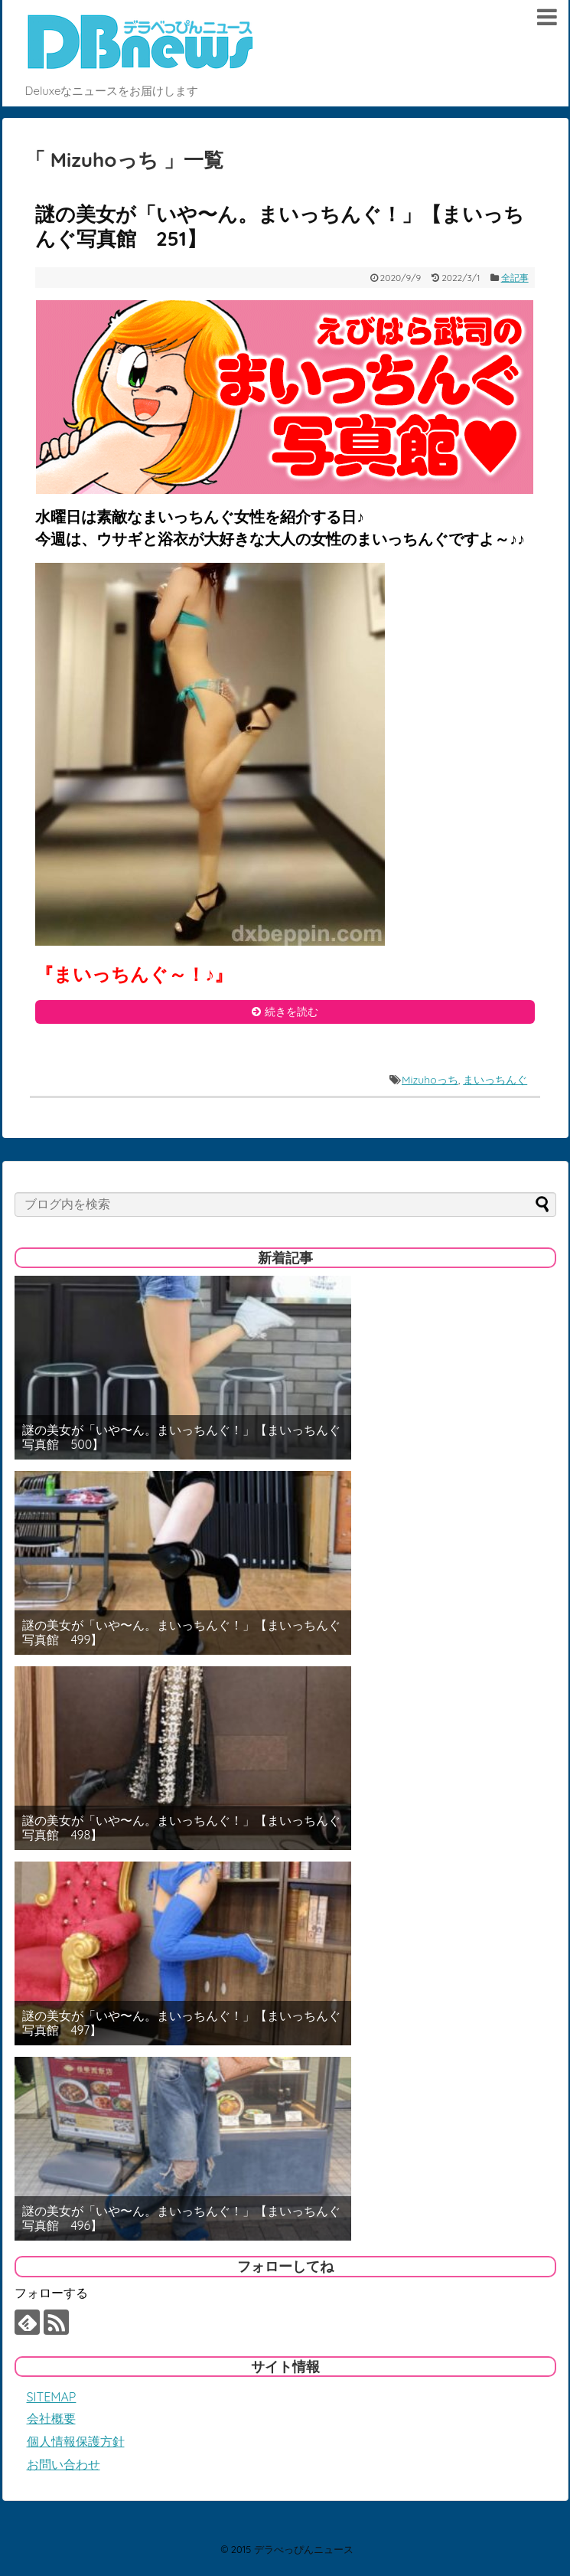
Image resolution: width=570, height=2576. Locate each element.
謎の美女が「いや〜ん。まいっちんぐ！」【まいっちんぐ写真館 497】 (181, 2023)
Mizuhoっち (430, 1080)
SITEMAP (52, 2396)
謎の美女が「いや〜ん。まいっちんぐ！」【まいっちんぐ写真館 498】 (181, 1827)
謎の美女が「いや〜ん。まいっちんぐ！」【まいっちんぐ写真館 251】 (279, 226)
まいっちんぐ (495, 1080)
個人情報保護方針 (76, 2441)
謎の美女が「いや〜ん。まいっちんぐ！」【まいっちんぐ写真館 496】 (181, 2218)
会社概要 (51, 2418)
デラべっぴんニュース (303, 2549)
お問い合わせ (63, 2464)
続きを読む (291, 1011)
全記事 (515, 277)
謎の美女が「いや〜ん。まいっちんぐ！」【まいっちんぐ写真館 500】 (181, 1437)
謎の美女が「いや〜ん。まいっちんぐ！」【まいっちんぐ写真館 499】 (181, 1632)
